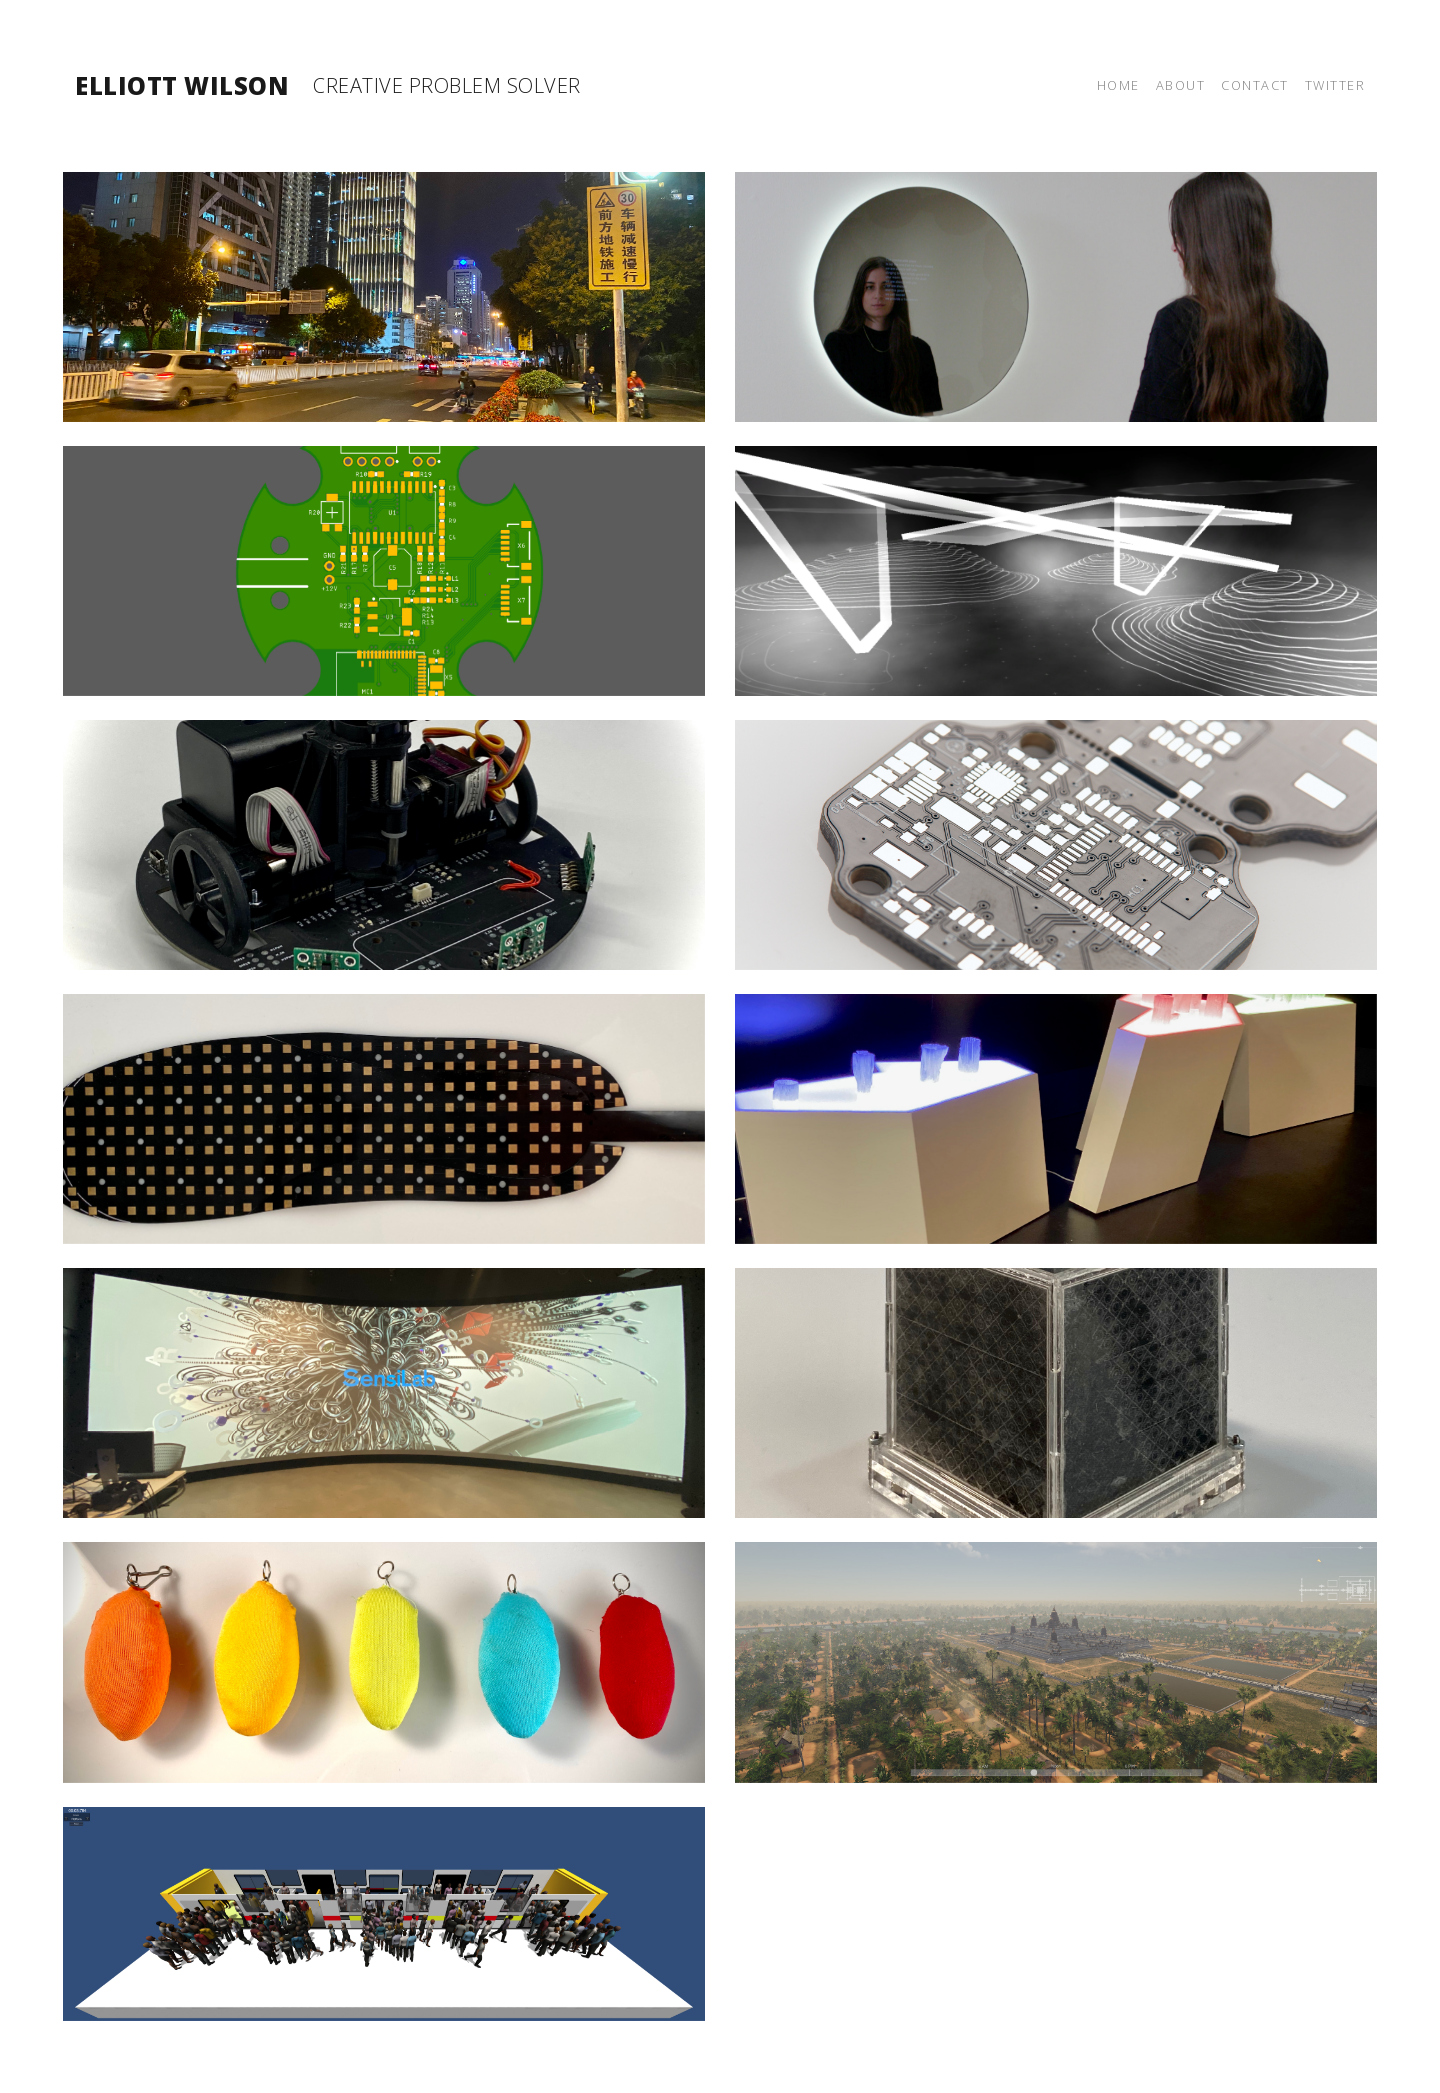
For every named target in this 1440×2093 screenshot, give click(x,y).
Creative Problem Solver (447, 85)
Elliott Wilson (182, 85)
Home (1118, 85)
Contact (1255, 85)
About (1181, 85)
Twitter (1335, 85)
